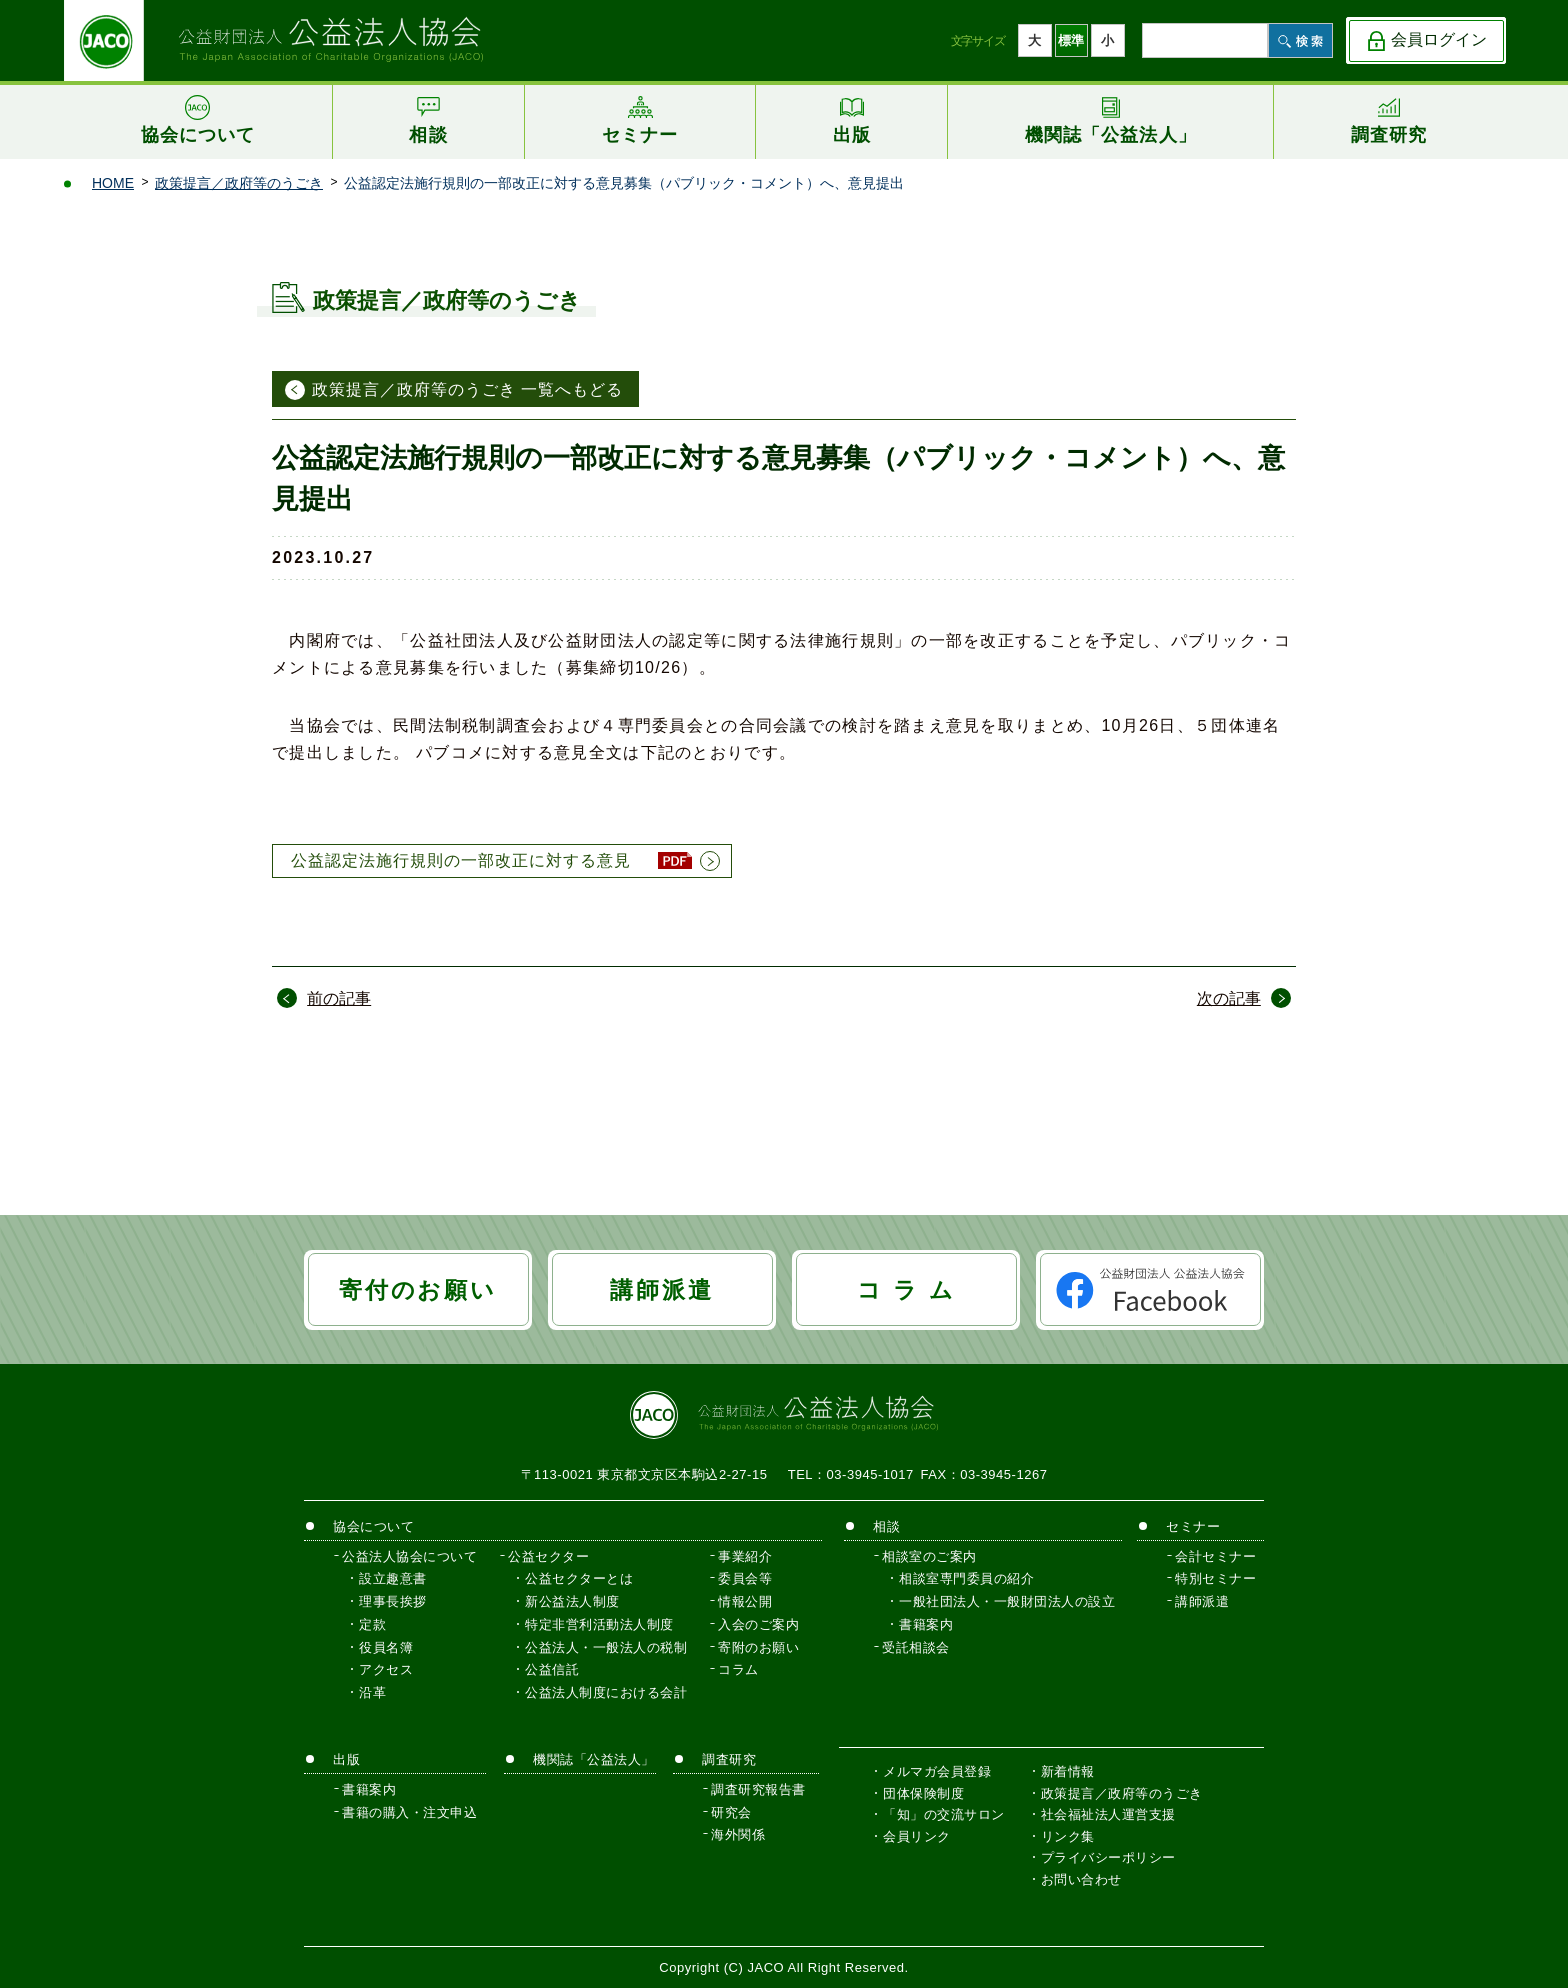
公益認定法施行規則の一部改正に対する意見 (460, 860)
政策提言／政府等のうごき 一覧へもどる (467, 389)
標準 (1071, 40)
